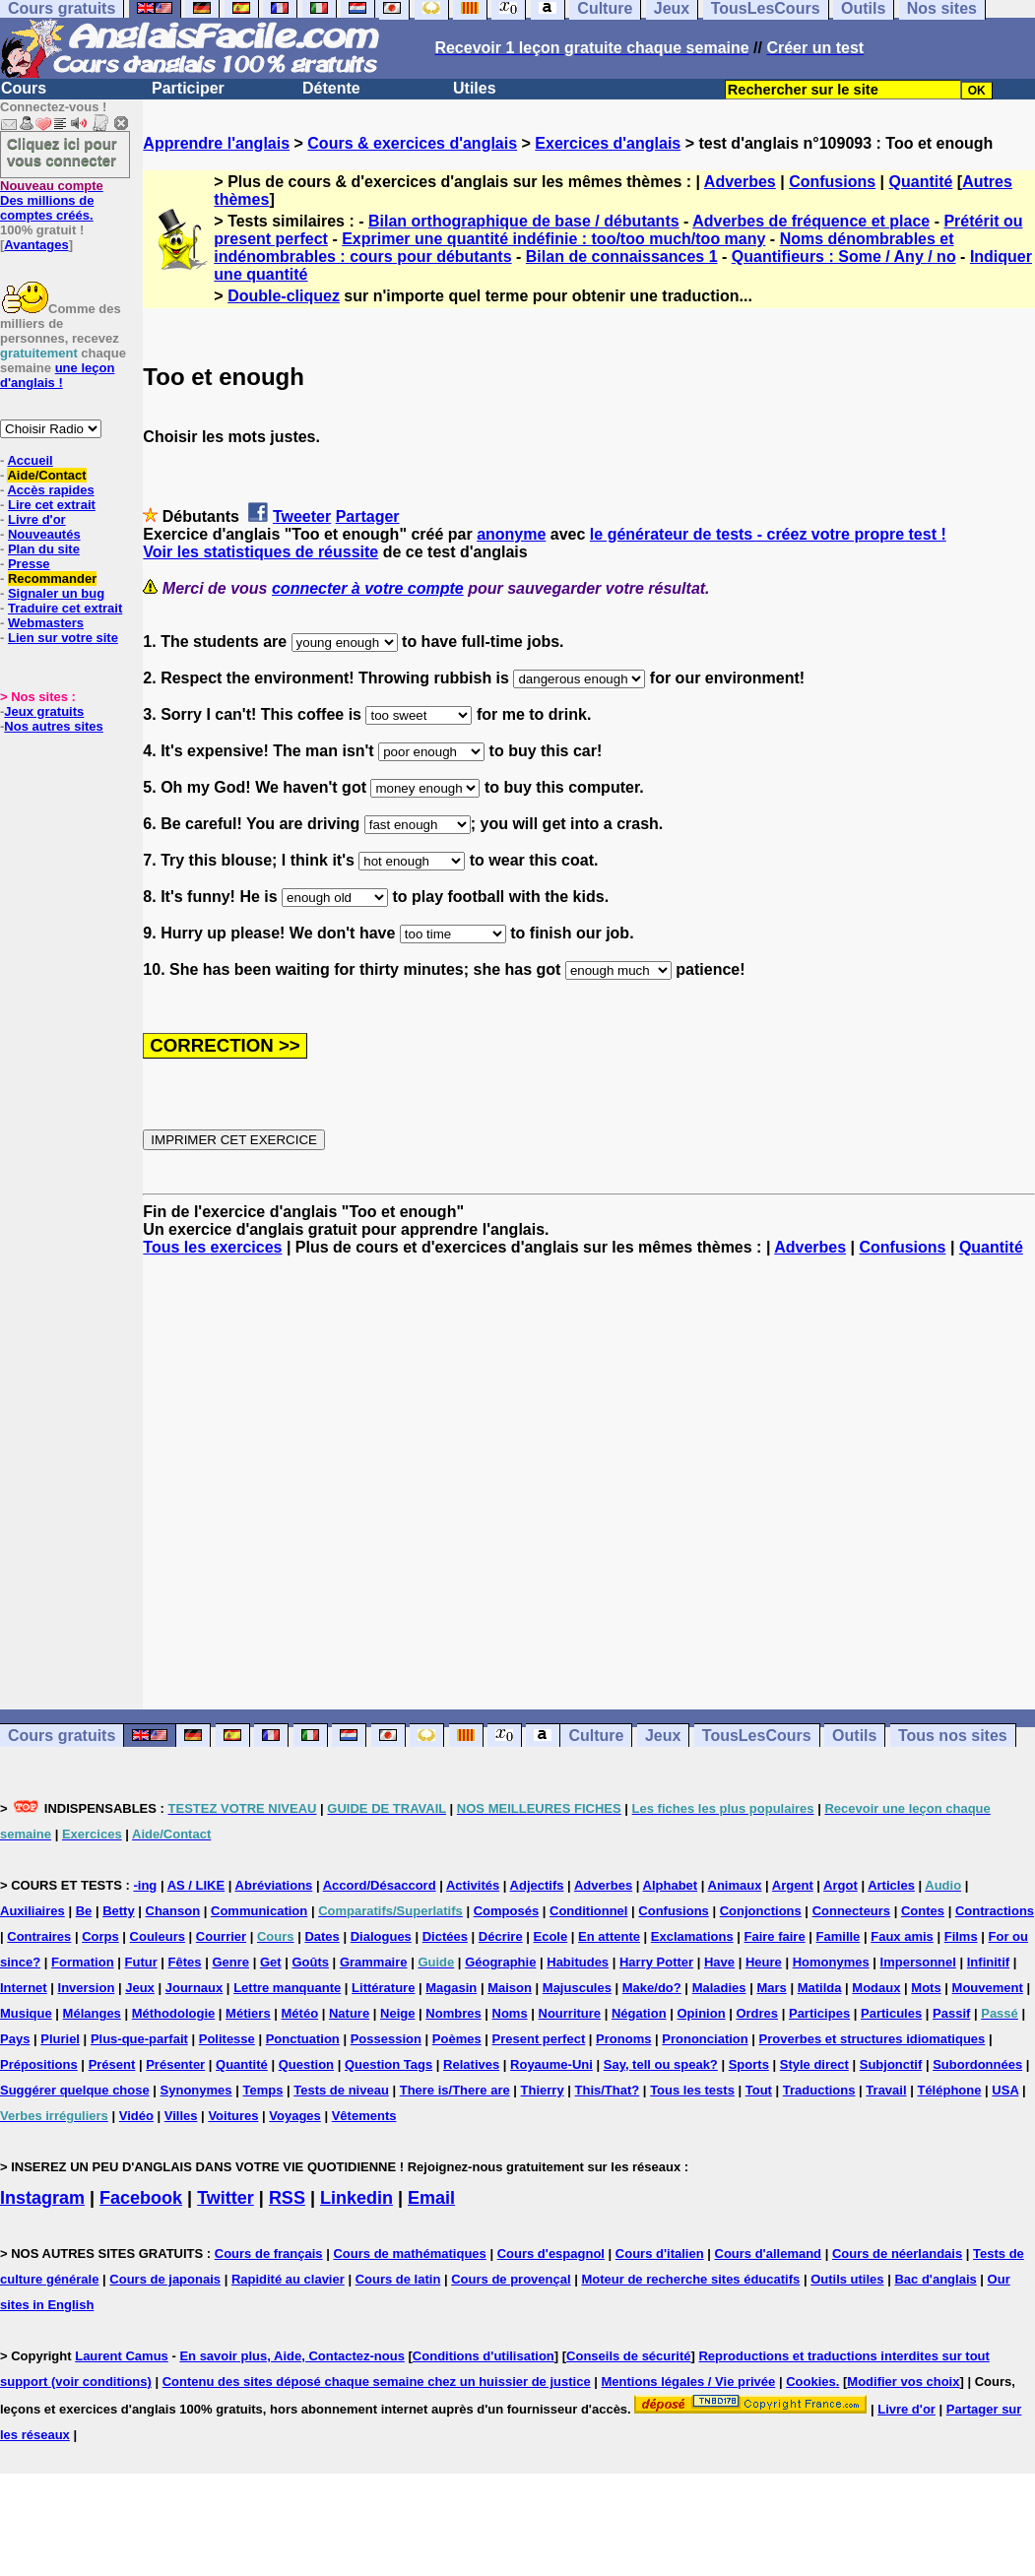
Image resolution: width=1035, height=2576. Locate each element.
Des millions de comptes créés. (51, 200)
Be (84, 1910)
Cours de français (269, 2253)
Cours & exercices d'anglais (412, 143)
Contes (922, 1910)
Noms (510, 2013)
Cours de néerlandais (897, 2253)
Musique (26, 2013)
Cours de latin (398, 2279)
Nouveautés (44, 534)
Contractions (994, 1910)
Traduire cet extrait (65, 608)
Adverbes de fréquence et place (811, 221)
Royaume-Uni (551, 2064)
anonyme (511, 534)
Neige (397, 2013)
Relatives (471, 2064)
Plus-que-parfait (139, 2038)
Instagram (42, 2198)
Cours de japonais (165, 2279)
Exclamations (692, 1936)
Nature (349, 2013)
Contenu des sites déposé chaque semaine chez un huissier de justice (376, 2381)
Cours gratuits (61, 1735)
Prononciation (704, 2038)
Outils (854, 1735)
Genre (230, 1962)
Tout (758, 2090)
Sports (749, 2064)
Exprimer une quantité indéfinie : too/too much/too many (553, 238)
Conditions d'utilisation (483, 2356)
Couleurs (157, 1936)
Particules (891, 2013)
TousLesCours (756, 1735)
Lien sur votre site (63, 637)
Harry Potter (656, 1962)
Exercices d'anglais (607, 143)
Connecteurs (851, 1910)
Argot (840, 1885)
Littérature (383, 1987)
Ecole (551, 1936)
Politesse (227, 2038)
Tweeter (302, 516)
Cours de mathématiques (409, 2253)
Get (271, 1962)
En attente (609, 1936)
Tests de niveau (341, 2090)
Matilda (820, 1987)
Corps (100, 1936)
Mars (771, 1987)
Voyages (295, 2115)
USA (1005, 2090)
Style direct (814, 2064)
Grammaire (374, 1962)
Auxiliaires (32, 1910)
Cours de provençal (510, 2279)
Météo (300, 2013)
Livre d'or (37, 519)
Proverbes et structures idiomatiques (872, 2038)
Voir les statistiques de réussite (260, 552)
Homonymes (831, 1962)
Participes (819, 2013)
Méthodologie (174, 2013)
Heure (763, 1962)
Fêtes (185, 1962)
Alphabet (670, 1885)
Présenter (175, 2064)
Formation (82, 1962)
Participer (188, 88)
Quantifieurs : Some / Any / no (844, 256)
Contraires (39, 1936)
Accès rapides (50, 490)
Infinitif (988, 1962)
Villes (181, 2115)
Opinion (701, 2013)
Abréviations (274, 1885)
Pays (15, 2038)
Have (719, 1962)
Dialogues (381, 1936)
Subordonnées (977, 2064)
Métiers (248, 2013)
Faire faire (775, 1936)
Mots (925, 1987)
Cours (23, 88)
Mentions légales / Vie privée (689, 2381)
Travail (886, 2090)
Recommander (52, 578)
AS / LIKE (196, 1885)
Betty (118, 1910)
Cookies (811, 2381)
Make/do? (651, 1987)
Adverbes (740, 181)
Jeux (662, 1735)
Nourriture (570, 2013)
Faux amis (902, 1936)
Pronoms (623, 2038)
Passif (951, 2013)
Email (431, 2198)
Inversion (86, 1987)
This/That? (607, 2090)
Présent (112, 2064)
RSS (287, 2198)
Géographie (500, 1962)
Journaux (194, 1987)
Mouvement (987, 1987)
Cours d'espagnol (551, 2253)
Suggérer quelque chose (75, 2090)
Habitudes (578, 1962)
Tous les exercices (212, 1247)
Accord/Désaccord (379, 1885)
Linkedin (356, 2198)
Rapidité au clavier (288, 2279)
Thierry (542, 2090)
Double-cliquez (283, 296)
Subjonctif (891, 2064)
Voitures (233, 2115)
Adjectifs (537, 1885)
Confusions (832, 181)
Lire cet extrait (52, 504)
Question (306, 2064)
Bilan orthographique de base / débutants (523, 221)
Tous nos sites (952, 1735)
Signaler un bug (56, 593)
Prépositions (39, 2064)
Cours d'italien (659, 2253)
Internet (23, 1987)
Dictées (445, 1936)
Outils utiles (846, 2279)
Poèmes (457, 2038)
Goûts (310, 1962)
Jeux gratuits (44, 711)
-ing (145, 1885)
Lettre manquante (287, 1987)
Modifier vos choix (903, 2381)
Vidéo (136, 2115)
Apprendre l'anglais (216, 143)
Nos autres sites (53, 726)
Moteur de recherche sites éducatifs (690, 2279)
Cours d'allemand (768, 2253)
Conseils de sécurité (628, 2356)
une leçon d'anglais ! (57, 375)
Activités (472, 1885)
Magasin (451, 1987)
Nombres (453, 2013)
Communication (259, 1910)
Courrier (221, 1936)
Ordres (757, 2013)
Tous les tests (692, 2090)
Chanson (173, 1910)
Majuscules (577, 1987)
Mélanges (92, 2013)
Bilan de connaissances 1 (622, 256)
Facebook (140, 2198)
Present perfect (539, 2038)
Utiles (474, 88)
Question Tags (388, 2064)
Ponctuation (303, 2038)
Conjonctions (761, 1910)
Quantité (921, 181)
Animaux (735, 1885)
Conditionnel (588, 1910)
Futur (141, 1962)
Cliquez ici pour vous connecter (62, 151)
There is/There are (455, 2090)
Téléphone (949, 2090)
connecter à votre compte (368, 588)
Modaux (876, 1987)
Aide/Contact (46, 475)
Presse (29, 563)
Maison (509, 1987)
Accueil (29, 460)
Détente (331, 88)
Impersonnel (918, 1962)
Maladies (719, 1987)
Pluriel (60, 2038)
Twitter (225, 2198)
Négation (639, 2013)
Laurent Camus (121, 2356)
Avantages (36, 244)
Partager (368, 516)
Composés (506, 1910)
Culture (595, 1735)
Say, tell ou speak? (661, 2064)
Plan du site (44, 549)
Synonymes (196, 2090)
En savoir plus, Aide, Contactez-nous (292, 2356)
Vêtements (364, 2115)
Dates (321, 1936)
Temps (262, 2090)
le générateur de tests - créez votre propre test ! (768, 534)
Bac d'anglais (935, 2279)
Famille (838, 1936)
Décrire (501, 1936)
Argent (792, 1885)
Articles (891, 1885)
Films (961, 1936)
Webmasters (46, 622)
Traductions (819, 2090)
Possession (386, 2038)
